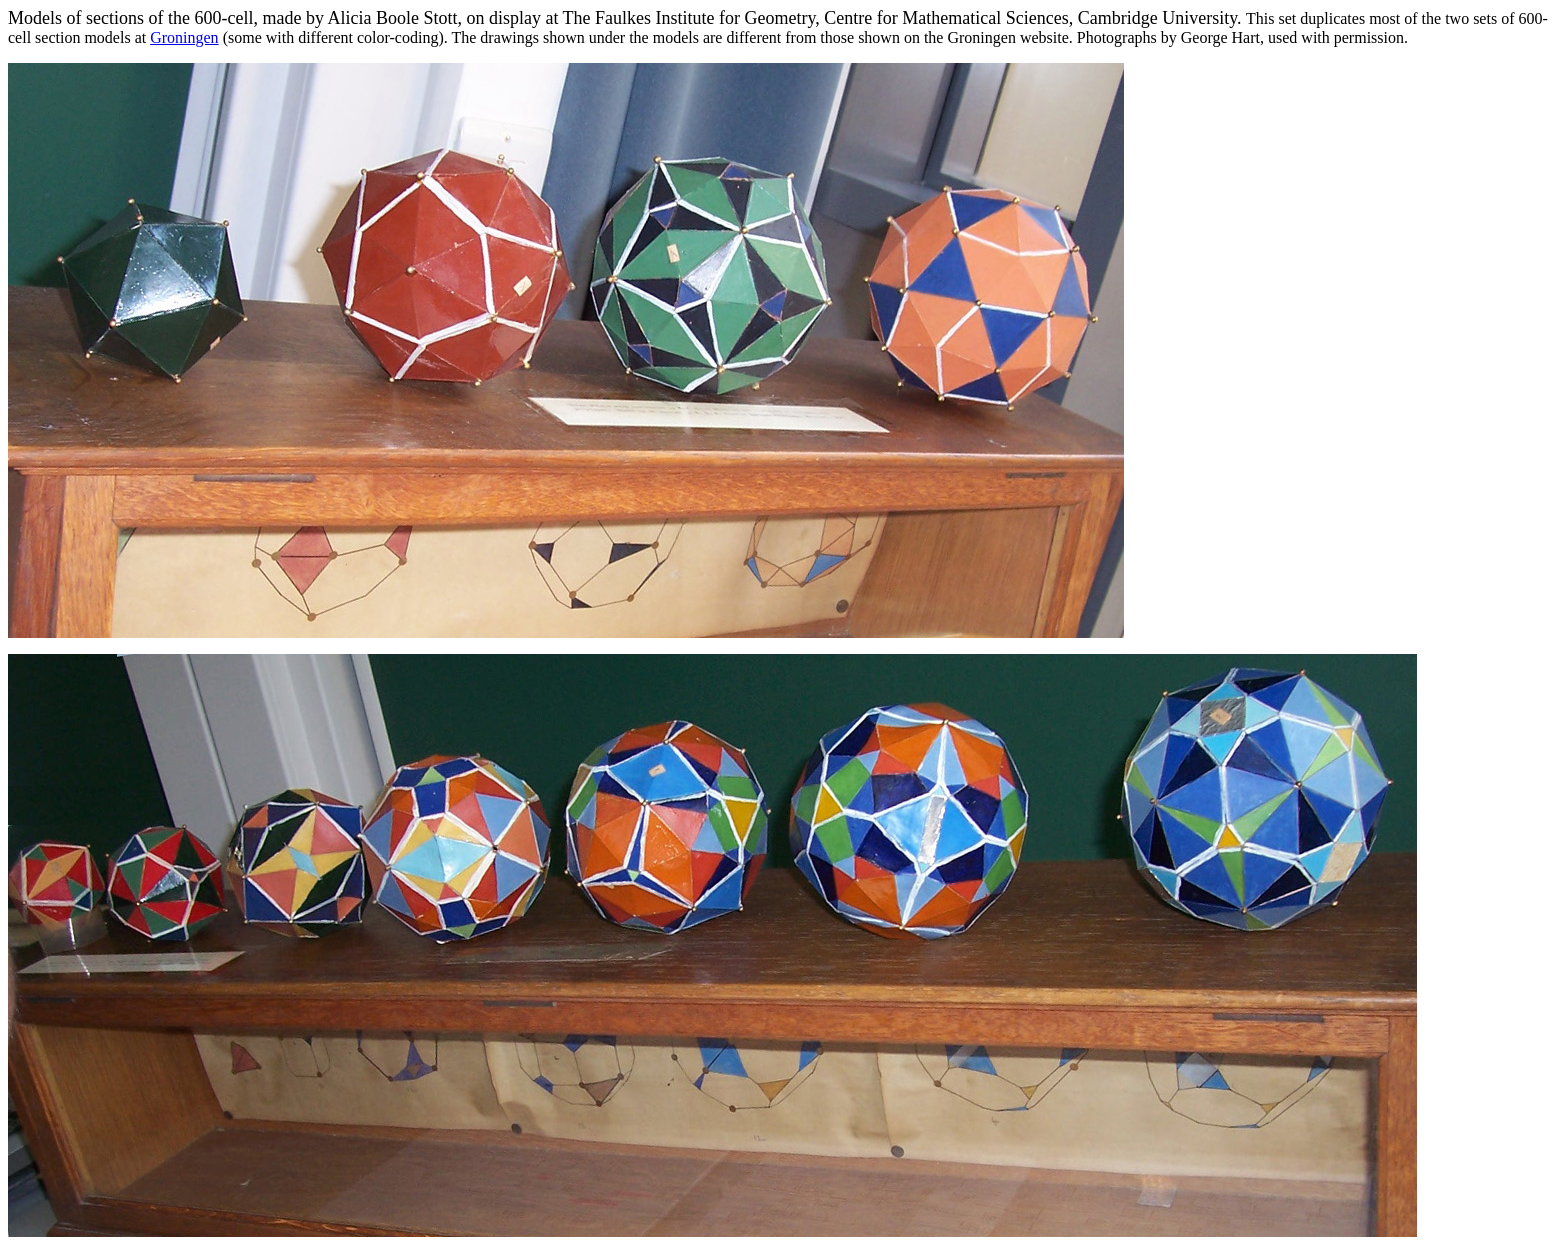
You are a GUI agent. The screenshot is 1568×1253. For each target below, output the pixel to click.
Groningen (184, 37)
